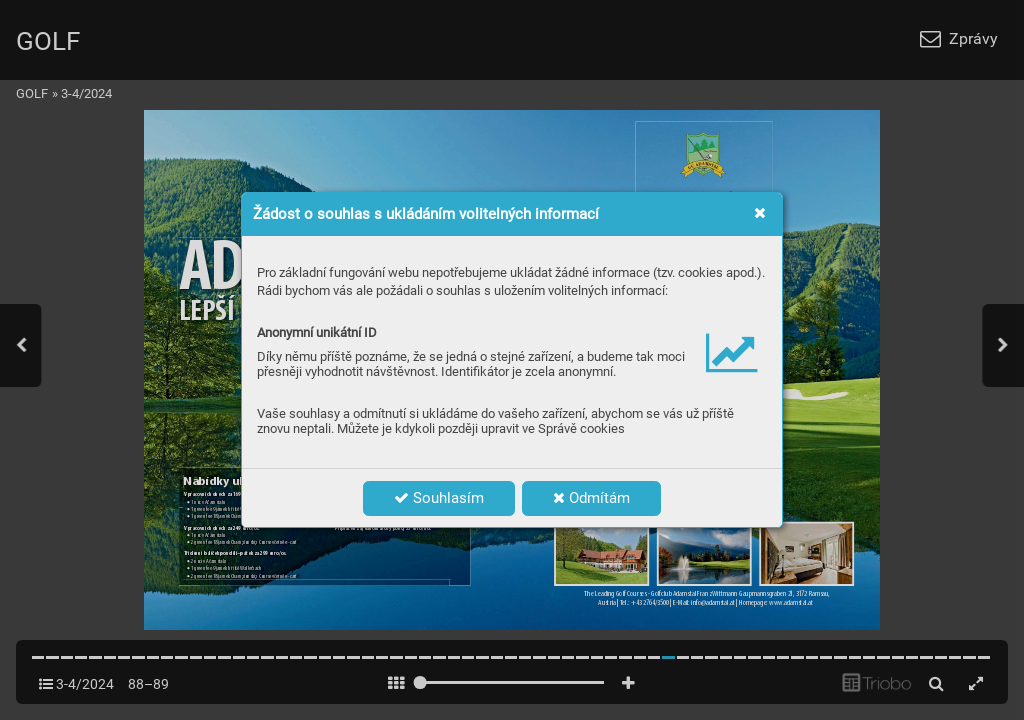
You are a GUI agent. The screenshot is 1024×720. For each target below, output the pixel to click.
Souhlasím (439, 498)
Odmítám (591, 498)
